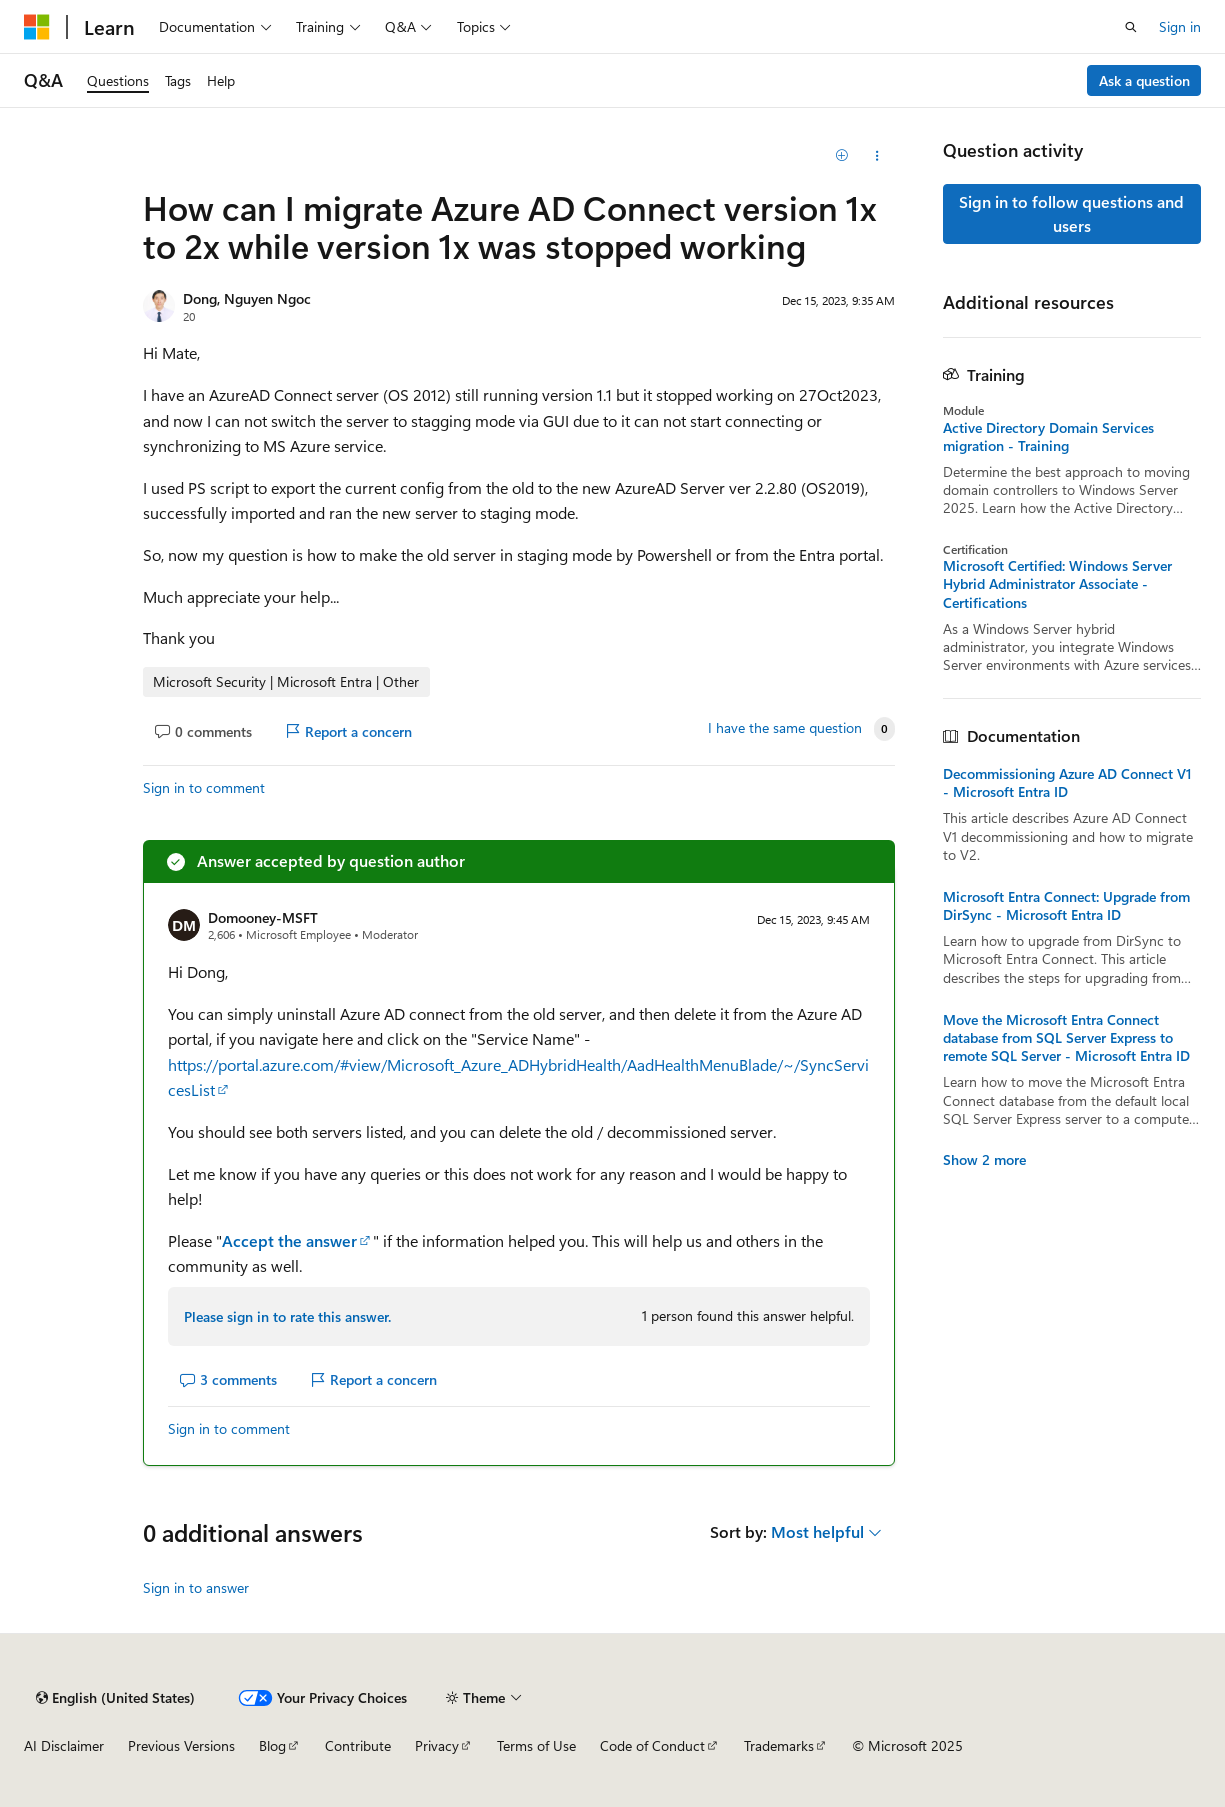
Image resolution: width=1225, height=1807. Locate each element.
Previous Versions (181, 1745)
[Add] (841, 156)
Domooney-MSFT (263, 917)
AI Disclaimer (64, 1745)
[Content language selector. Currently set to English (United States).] (115, 1698)
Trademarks (779, 1745)
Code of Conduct (652, 1745)
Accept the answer (289, 1240)
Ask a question (1144, 80)
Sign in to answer (196, 1587)
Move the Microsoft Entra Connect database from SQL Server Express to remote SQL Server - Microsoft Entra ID (1066, 1038)
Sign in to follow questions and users (1071, 213)
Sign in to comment (204, 787)
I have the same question (785, 728)
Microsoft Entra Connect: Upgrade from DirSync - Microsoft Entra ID (1066, 906)
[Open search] (1131, 27)
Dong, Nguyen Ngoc (247, 298)
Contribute (358, 1745)
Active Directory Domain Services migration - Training (1048, 437)
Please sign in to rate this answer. (287, 1316)
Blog (272, 1745)
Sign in (1180, 26)
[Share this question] (877, 156)
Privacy (437, 1745)
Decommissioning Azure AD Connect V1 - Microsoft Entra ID (1067, 783)
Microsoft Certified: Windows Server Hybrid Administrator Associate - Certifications (1057, 584)
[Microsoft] (37, 27)
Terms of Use (536, 1745)
